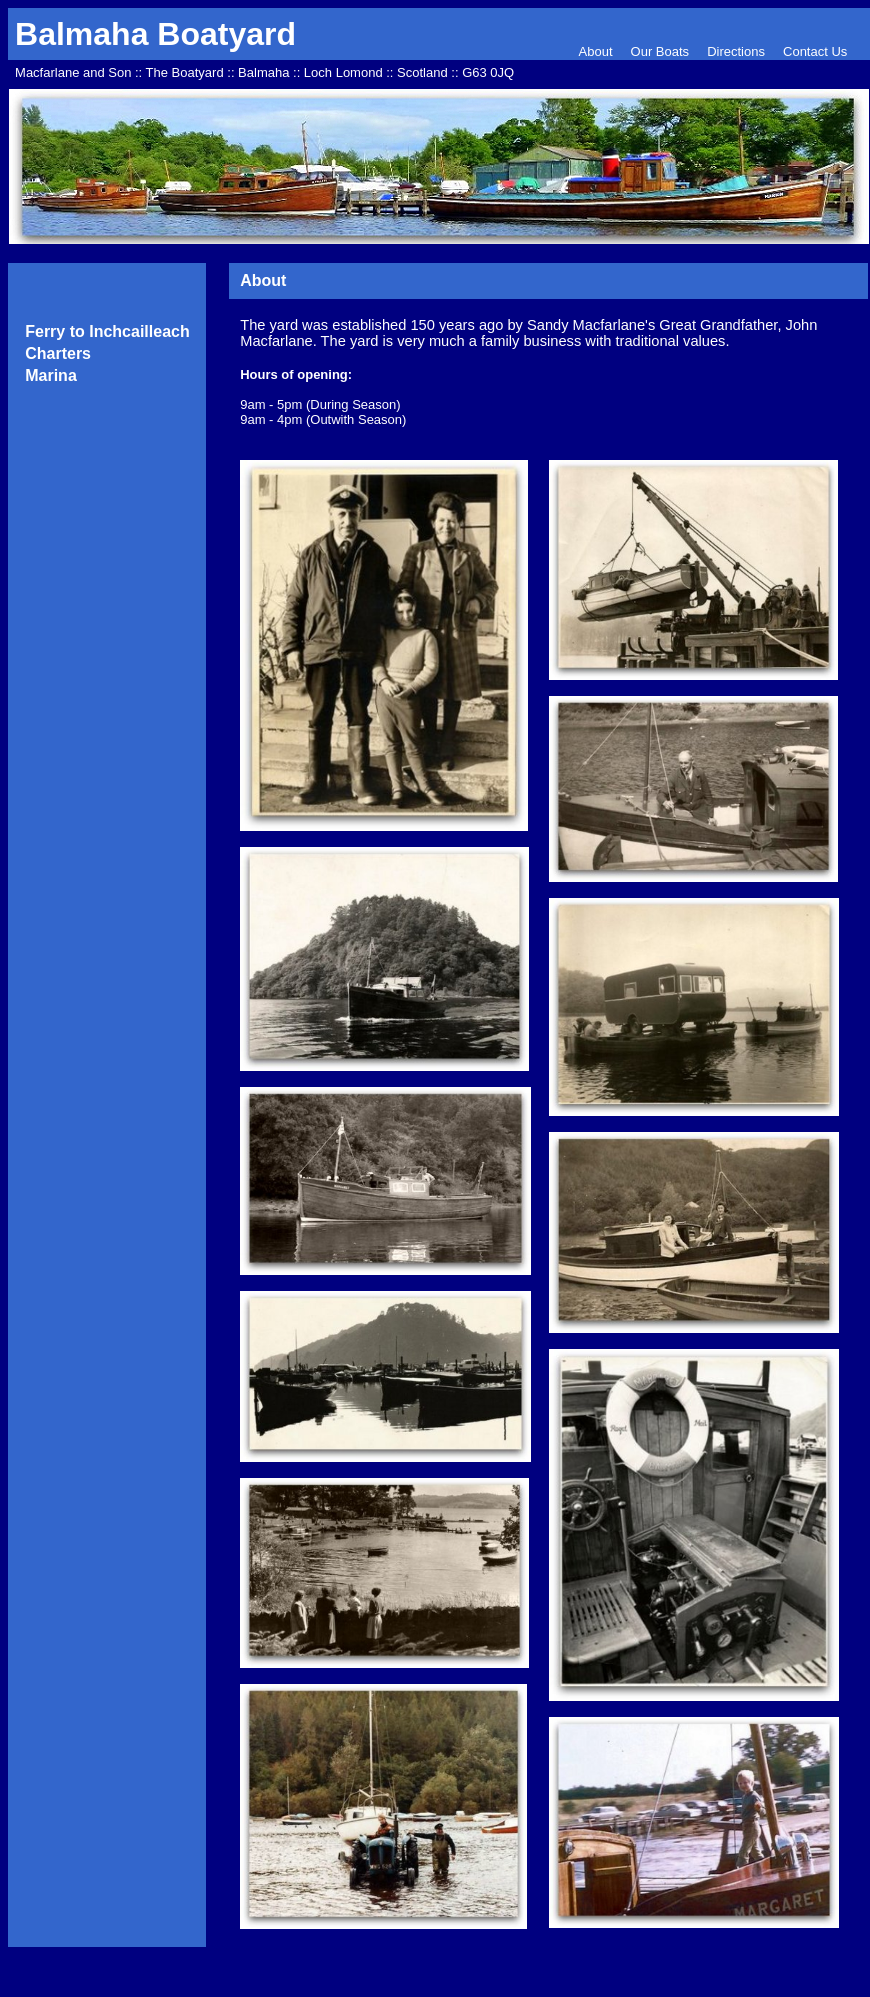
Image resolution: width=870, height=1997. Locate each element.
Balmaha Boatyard (155, 34)
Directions (736, 51)
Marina (51, 375)
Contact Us (815, 51)
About (598, 51)
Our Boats (660, 51)
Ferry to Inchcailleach (107, 331)
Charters (58, 353)
